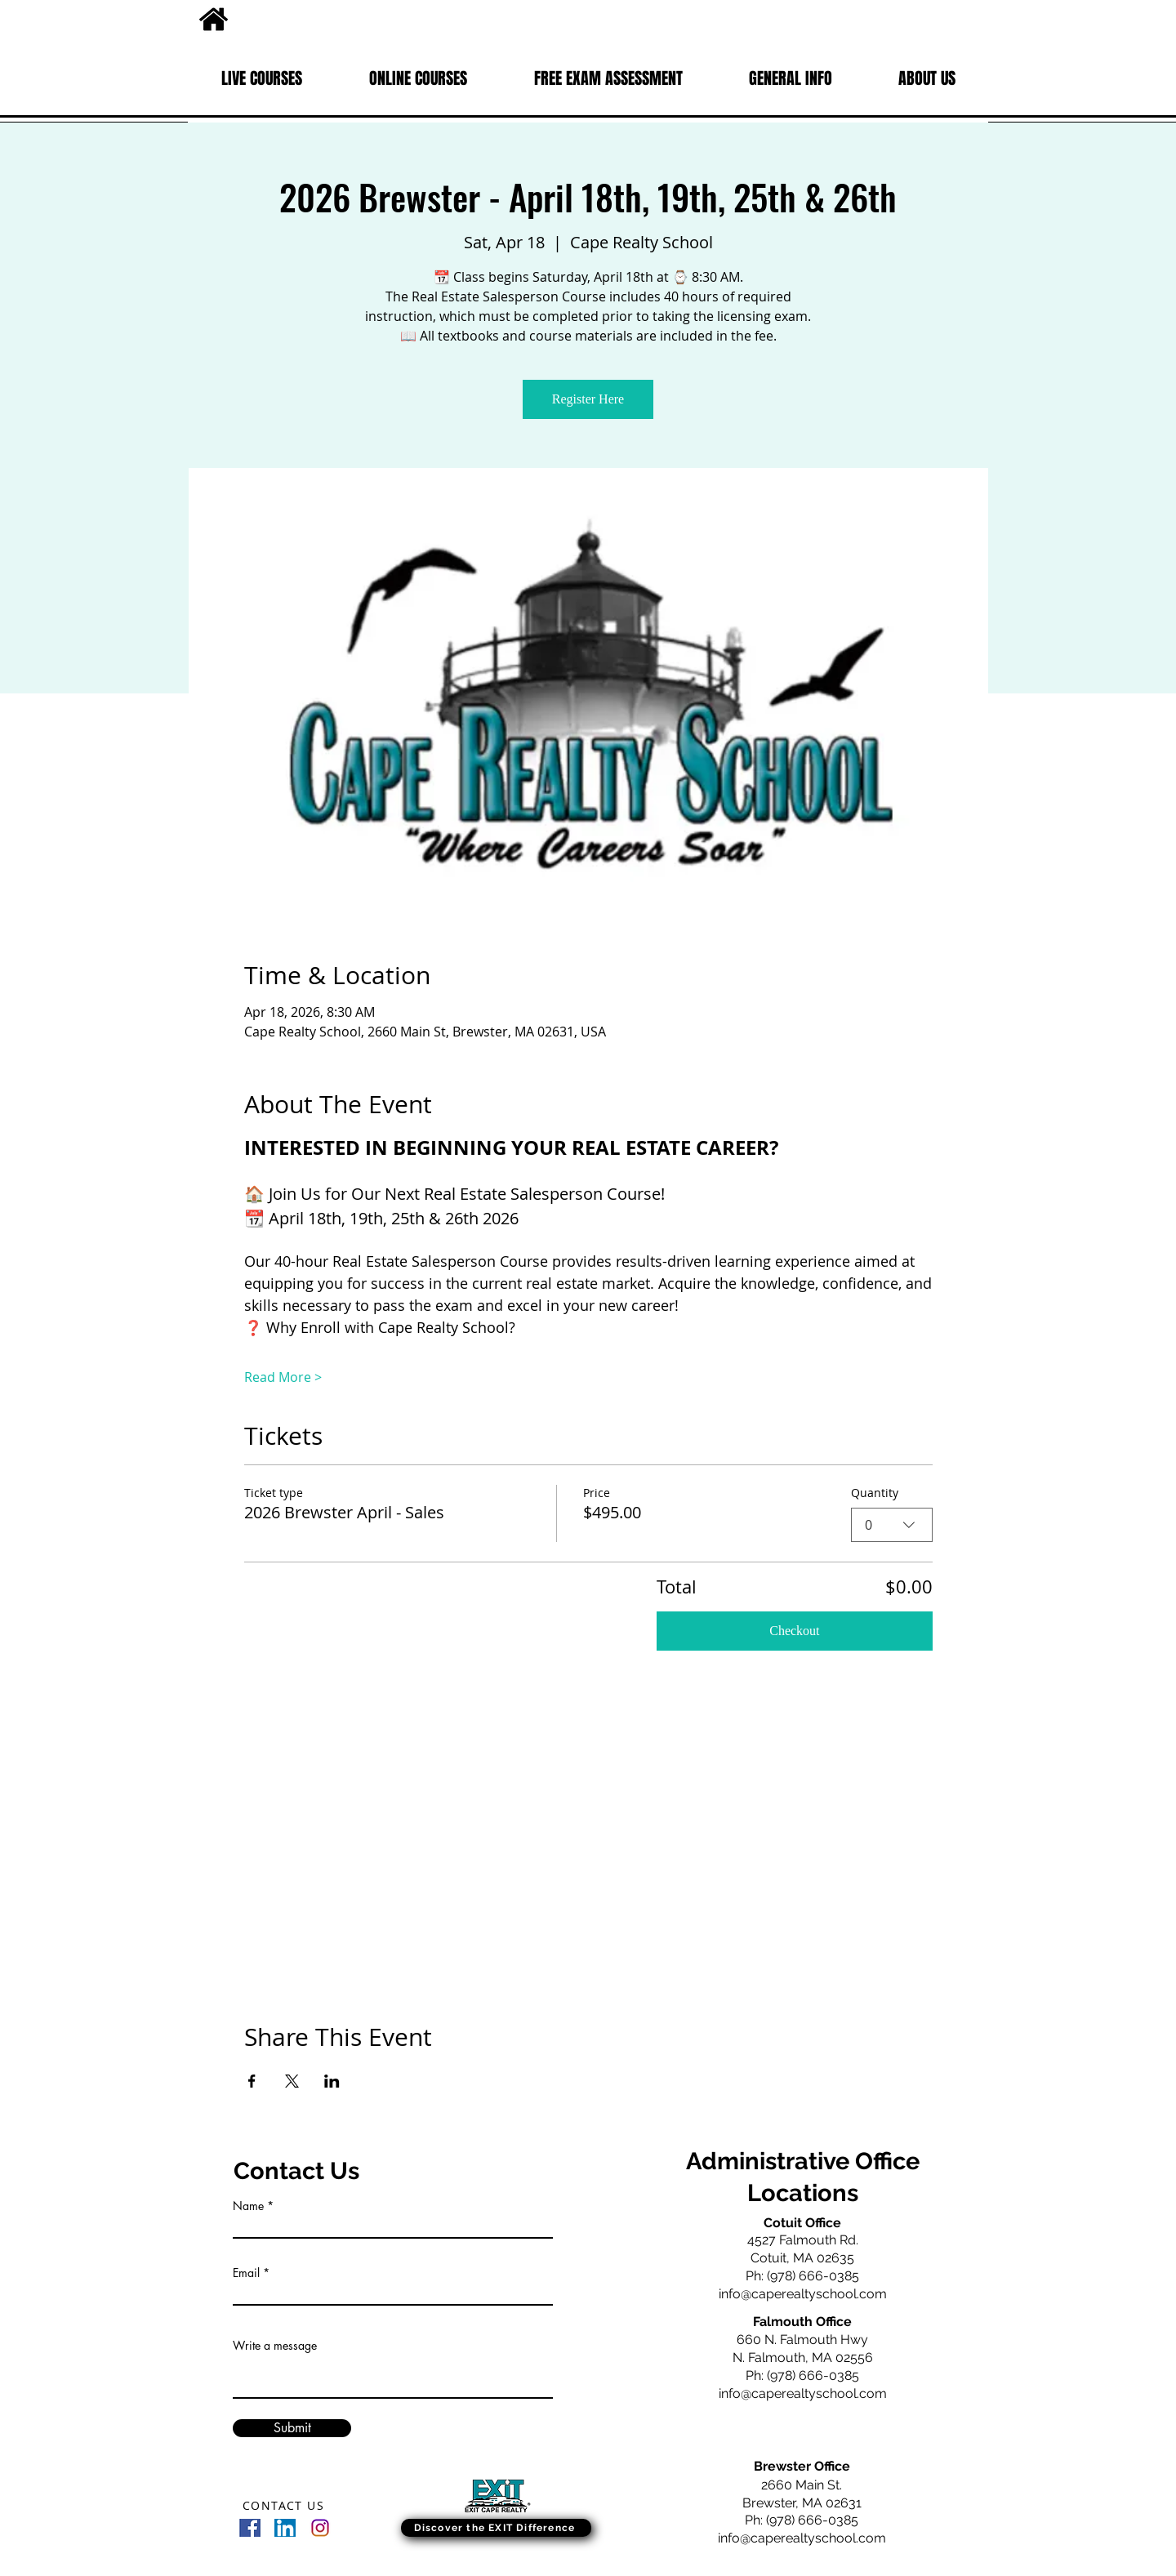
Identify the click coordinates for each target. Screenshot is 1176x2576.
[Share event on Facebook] (252, 2081)
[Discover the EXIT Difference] (496, 2528)
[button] (262, 78)
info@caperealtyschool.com (803, 2294)
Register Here (588, 399)
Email (246, 2273)
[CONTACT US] (285, 2505)
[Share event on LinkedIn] (332, 2081)
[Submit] (292, 2428)
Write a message (275, 2345)
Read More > (283, 1377)
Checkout (794, 1631)
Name (248, 2206)
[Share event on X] (292, 2081)
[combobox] (892, 1525)
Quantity (874, 1492)
